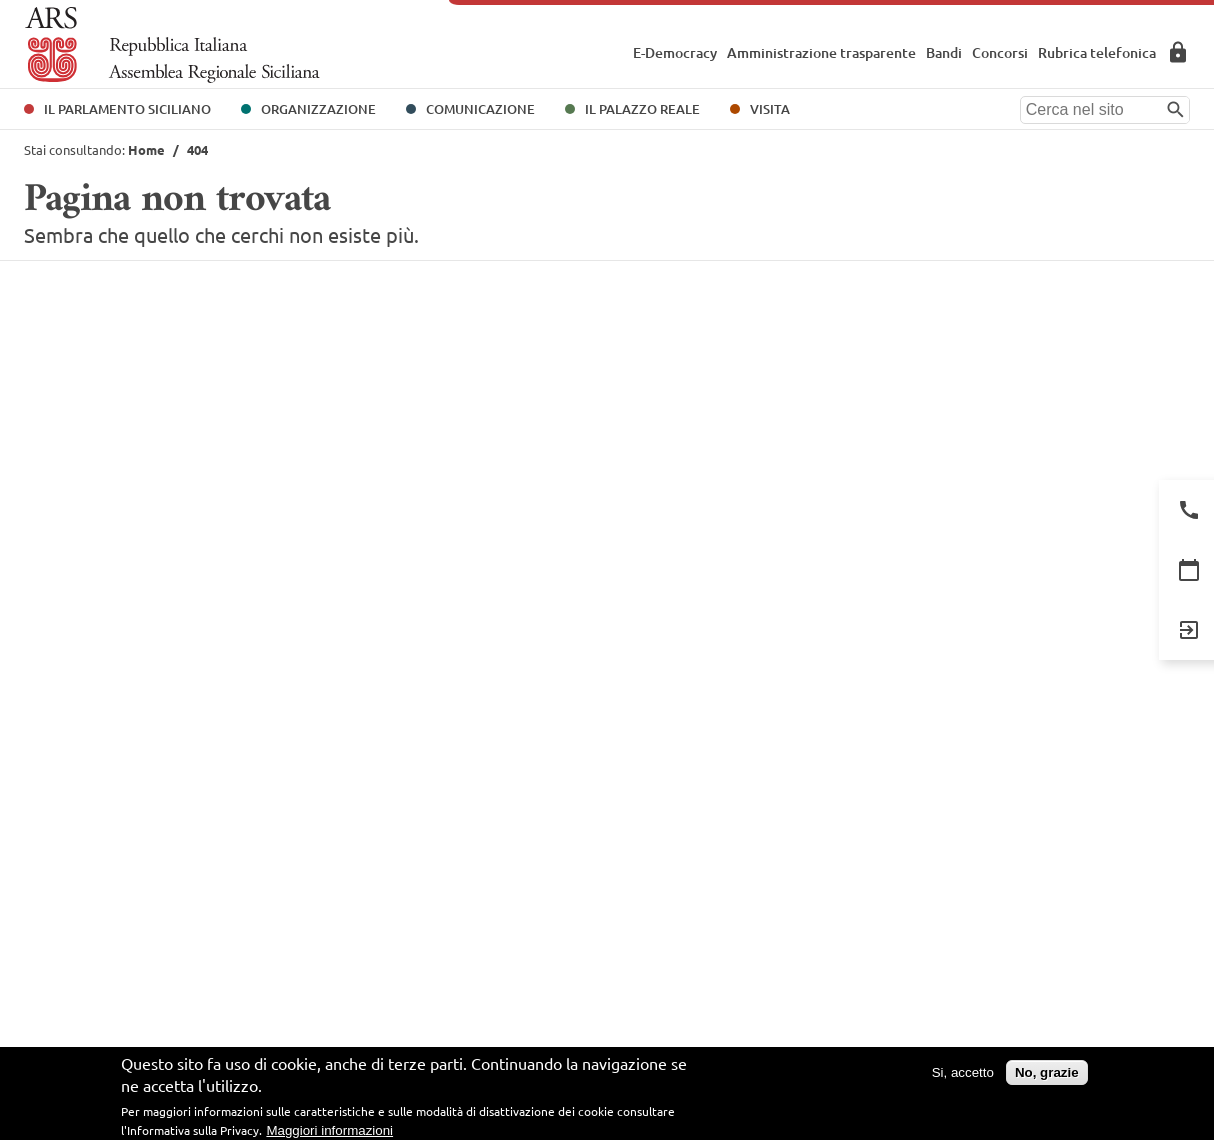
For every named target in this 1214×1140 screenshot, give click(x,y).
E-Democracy (675, 52)
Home (146, 149)
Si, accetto (963, 1072)
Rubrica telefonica (1097, 52)
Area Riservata (1178, 52)
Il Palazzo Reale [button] (642, 109)
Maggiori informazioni (329, 1130)
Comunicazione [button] (480, 109)
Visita (770, 109)
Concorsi (1000, 52)
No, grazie (1047, 1072)
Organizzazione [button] (318, 109)
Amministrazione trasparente (821, 52)
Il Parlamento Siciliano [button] (127, 109)
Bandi (944, 52)
